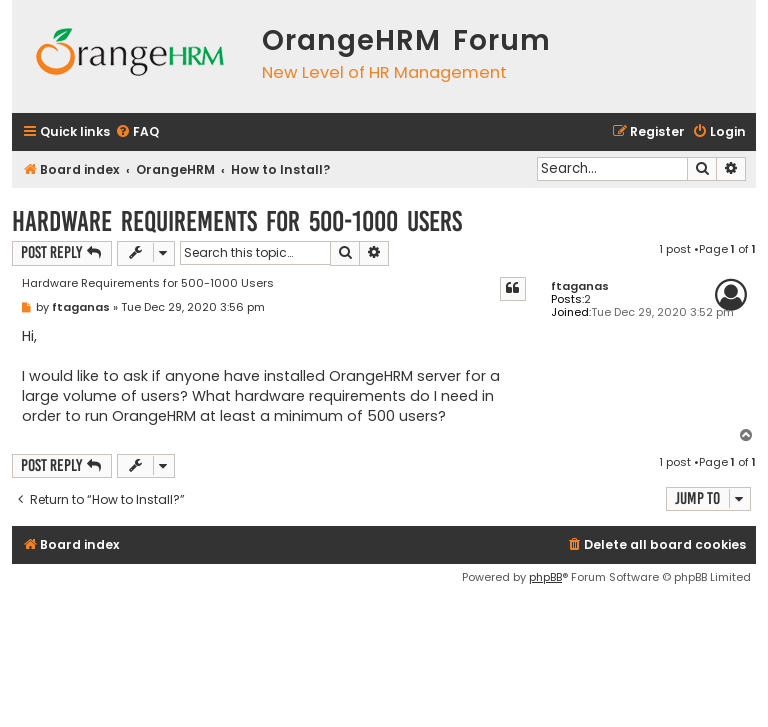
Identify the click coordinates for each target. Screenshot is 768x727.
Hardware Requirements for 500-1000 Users (237, 221)
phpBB (545, 577)
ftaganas (580, 286)
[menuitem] (137, 132)
